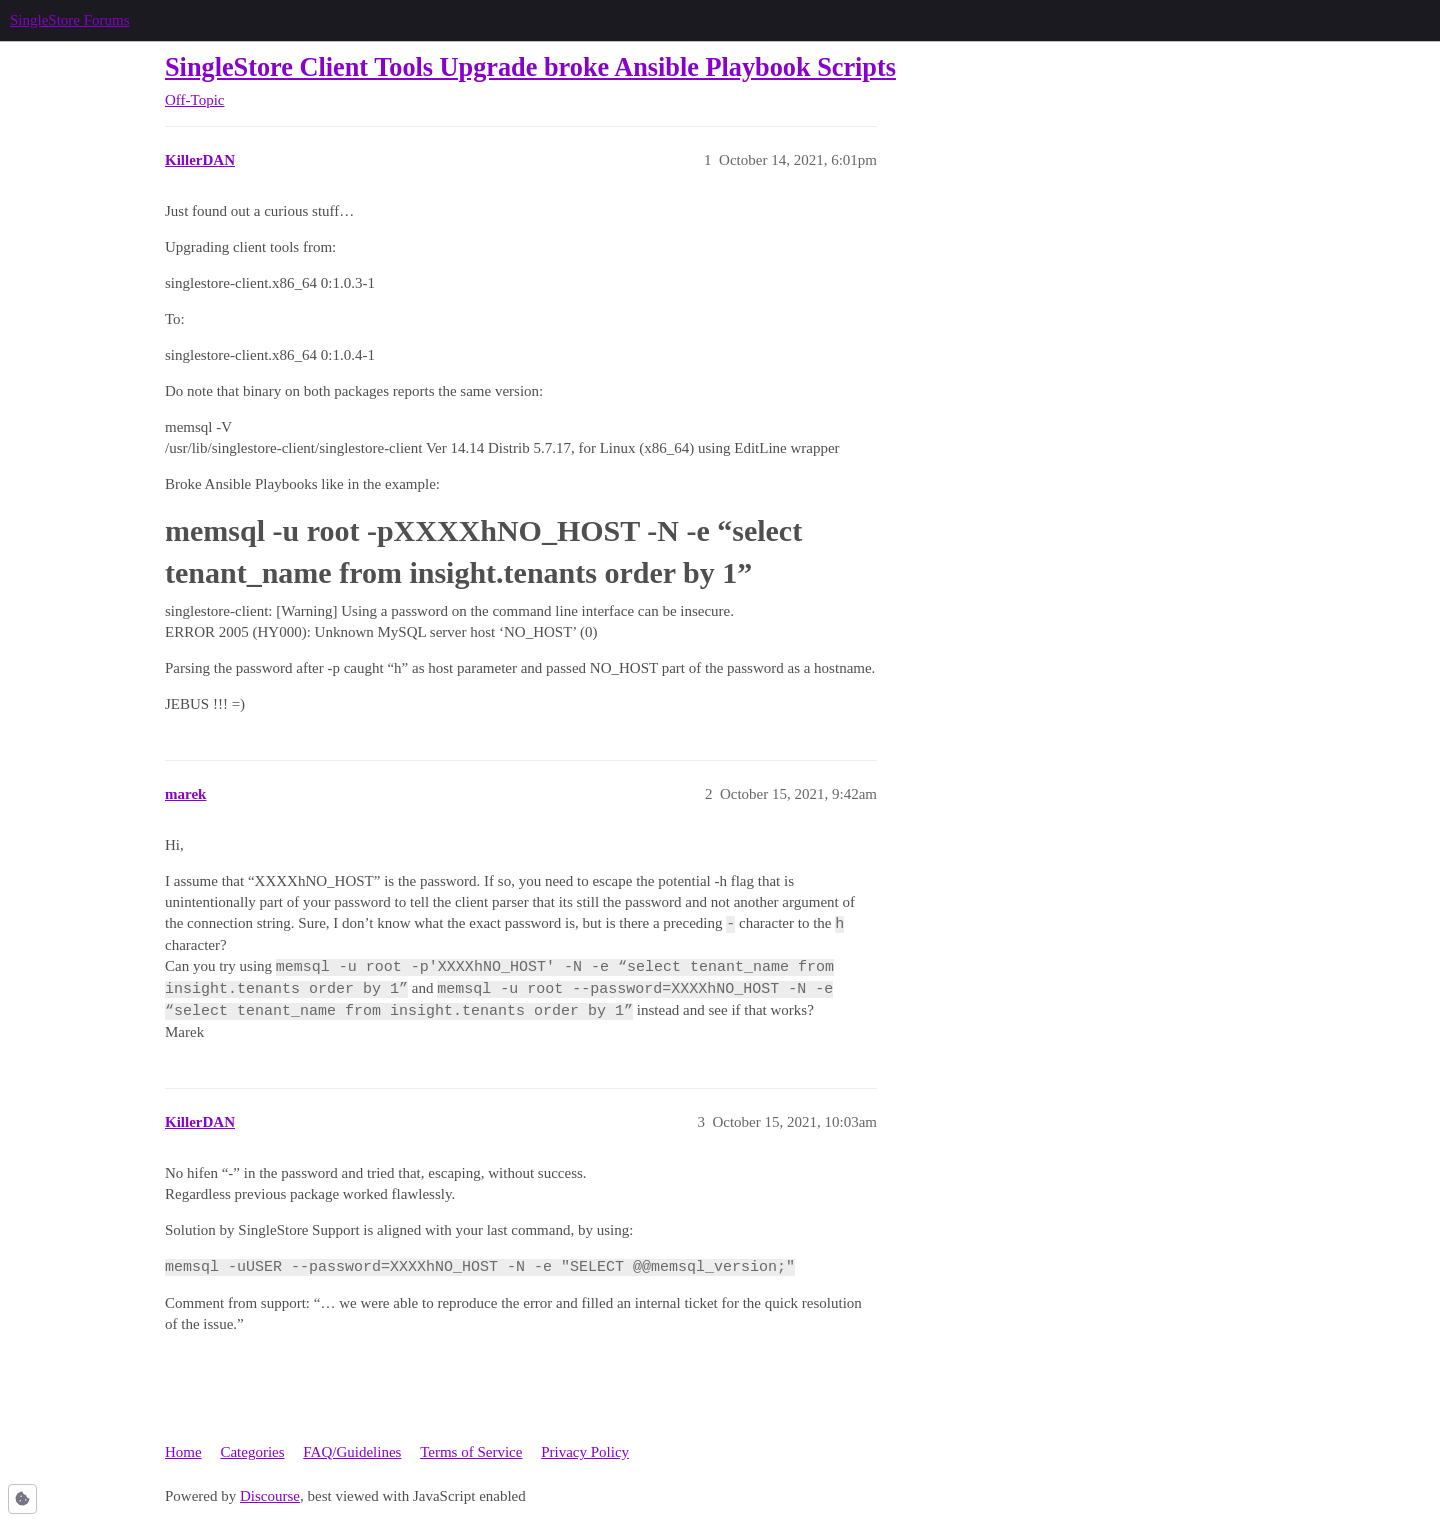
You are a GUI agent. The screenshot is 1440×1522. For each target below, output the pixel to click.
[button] (22, 1499)
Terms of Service (471, 1452)
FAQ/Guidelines (352, 1452)
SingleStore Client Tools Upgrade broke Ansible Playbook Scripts (530, 67)
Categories (252, 1452)
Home (183, 1452)
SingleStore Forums (70, 20)
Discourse (270, 1496)
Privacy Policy (585, 1452)
